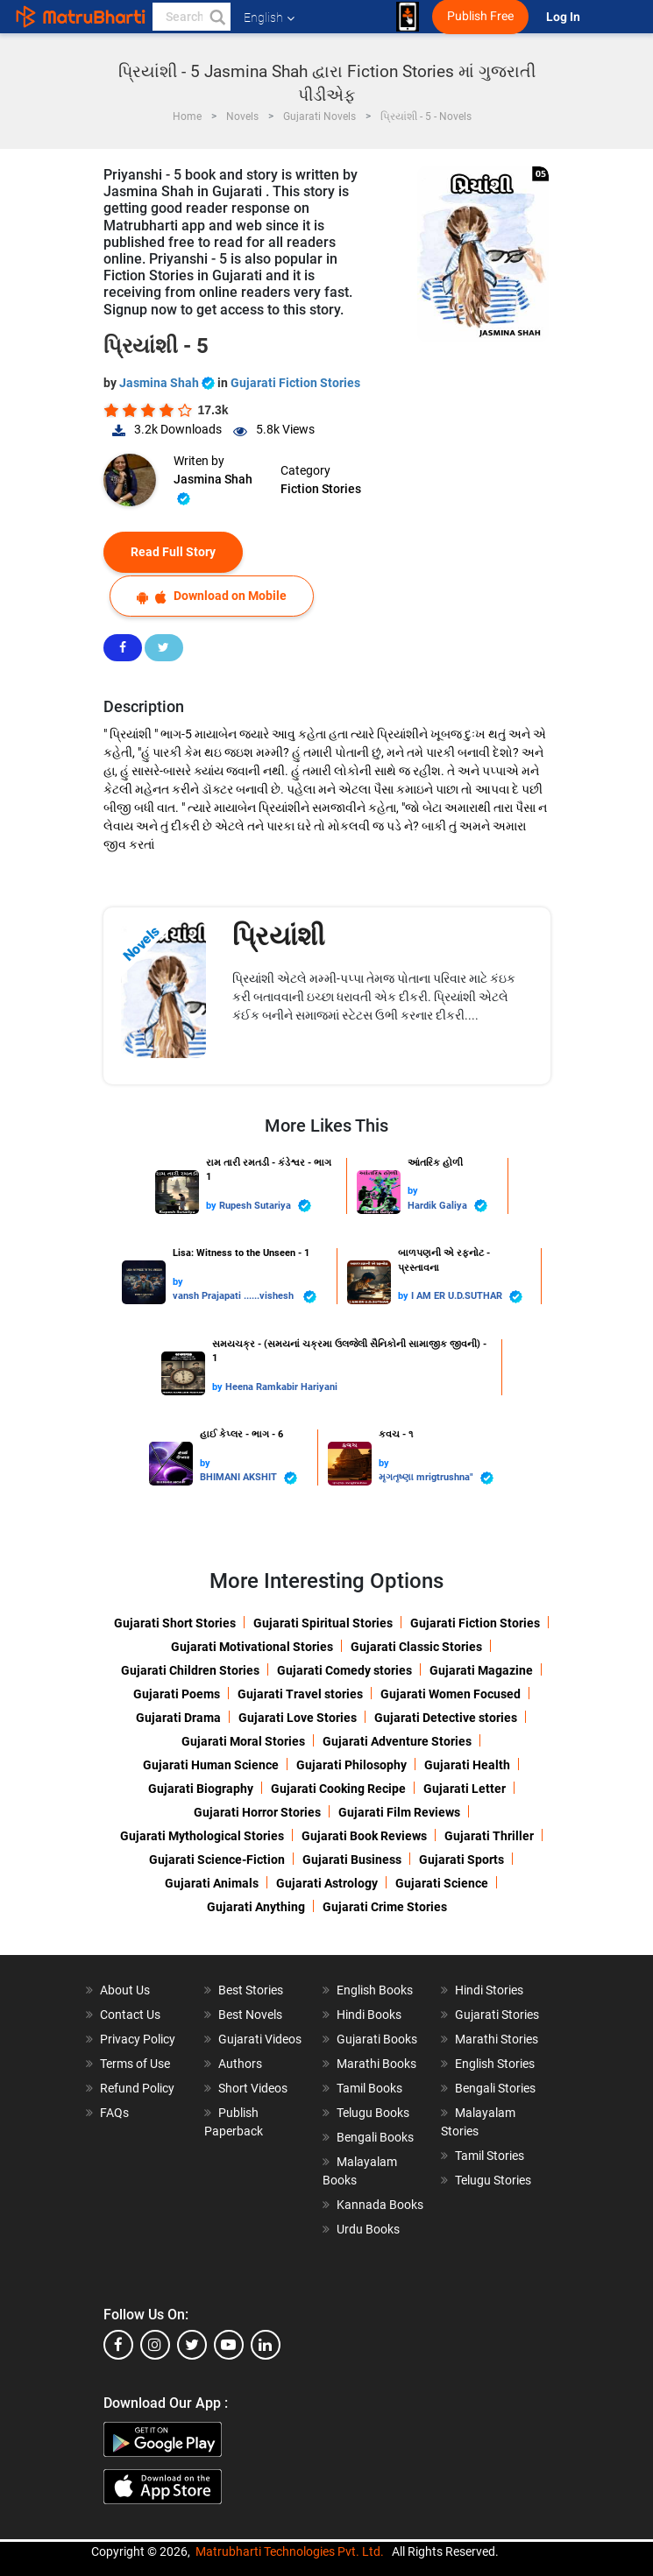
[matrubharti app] (407, 17)
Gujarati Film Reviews (399, 1812)
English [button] (269, 18)
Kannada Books (380, 2205)
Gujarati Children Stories (190, 1670)
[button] (216, 17)
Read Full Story (173, 552)
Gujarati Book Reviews (364, 1836)
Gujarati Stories (497, 2015)
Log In (564, 17)
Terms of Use (135, 2064)
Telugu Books (373, 2113)
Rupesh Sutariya (265, 1205)
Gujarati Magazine (481, 1670)
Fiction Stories (320, 489)
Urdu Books (368, 2229)
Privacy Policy (137, 2039)
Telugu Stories (493, 2180)
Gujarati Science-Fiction (217, 1860)
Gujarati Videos (260, 2039)
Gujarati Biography (200, 1789)
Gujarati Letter (464, 1789)
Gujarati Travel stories (300, 1694)
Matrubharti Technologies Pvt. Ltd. (289, 2551)
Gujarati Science (441, 1883)
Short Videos (252, 2088)
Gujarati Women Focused (450, 1694)
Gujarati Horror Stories (257, 1812)
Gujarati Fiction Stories (295, 383)
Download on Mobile (212, 596)
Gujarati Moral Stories (243, 1741)
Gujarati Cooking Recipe (338, 1789)
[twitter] (192, 2345)
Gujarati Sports (461, 1860)
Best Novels (250, 2015)
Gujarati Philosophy (351, 1765)
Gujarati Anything (256, 1907)
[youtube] (229, 2345)
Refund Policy (137, 2088)
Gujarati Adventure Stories (397, 1741)
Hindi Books (369, 2015)
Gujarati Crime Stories (385, 1907)
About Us (125, 1990)
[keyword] (192, 17)
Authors (240, 2064)
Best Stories (250, 1990)
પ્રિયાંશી (278, 936)
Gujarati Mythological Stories (202, 1836)
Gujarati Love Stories (297, 1718)
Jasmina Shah (168, 383)
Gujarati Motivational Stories (252, 1647)
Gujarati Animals (212, 1883)
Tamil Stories (489, 2156)
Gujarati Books (377, 2039)
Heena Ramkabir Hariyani (281, 1387)
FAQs (114, 2113)
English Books (375, 1990)
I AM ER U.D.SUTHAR (466, 1296)
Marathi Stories (496, 2039)
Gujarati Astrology (327, 1883)
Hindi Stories (489, 1990)
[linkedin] (265, 2345)
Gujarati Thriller (489, 1836)
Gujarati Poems (176, 1694)
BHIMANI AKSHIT (248, 1478)
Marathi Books (376, 2064)
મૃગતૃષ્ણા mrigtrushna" (436, 1478)
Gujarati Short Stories (175, 1623)
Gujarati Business (351, 1860)
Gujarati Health (467, 1765)
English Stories (495, 2064)
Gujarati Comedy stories (344, 1670)
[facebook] (118, 2345)
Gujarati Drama (178, 1718)
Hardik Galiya (447, 1205)
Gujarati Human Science (211, 1765)
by (212, 1205)
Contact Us (130, 2015)
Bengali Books (375, 2137)
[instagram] (155, 2345)
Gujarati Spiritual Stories (323, 1623)
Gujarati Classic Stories (416, 1647)
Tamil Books (369, 2088)
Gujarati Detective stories (445, 1718)
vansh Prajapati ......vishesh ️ (244, 1296)
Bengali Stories (495, 2088)
